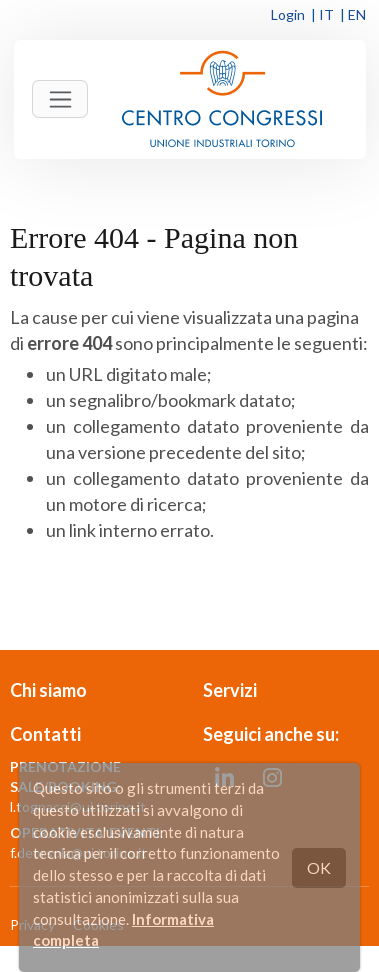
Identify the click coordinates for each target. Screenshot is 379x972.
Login (288, 14)
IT (326, 14)
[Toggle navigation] (60, 99)
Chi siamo (48, 690)
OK (319, 867)
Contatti (45, 734)
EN (357, 14)
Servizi (230, 690)
